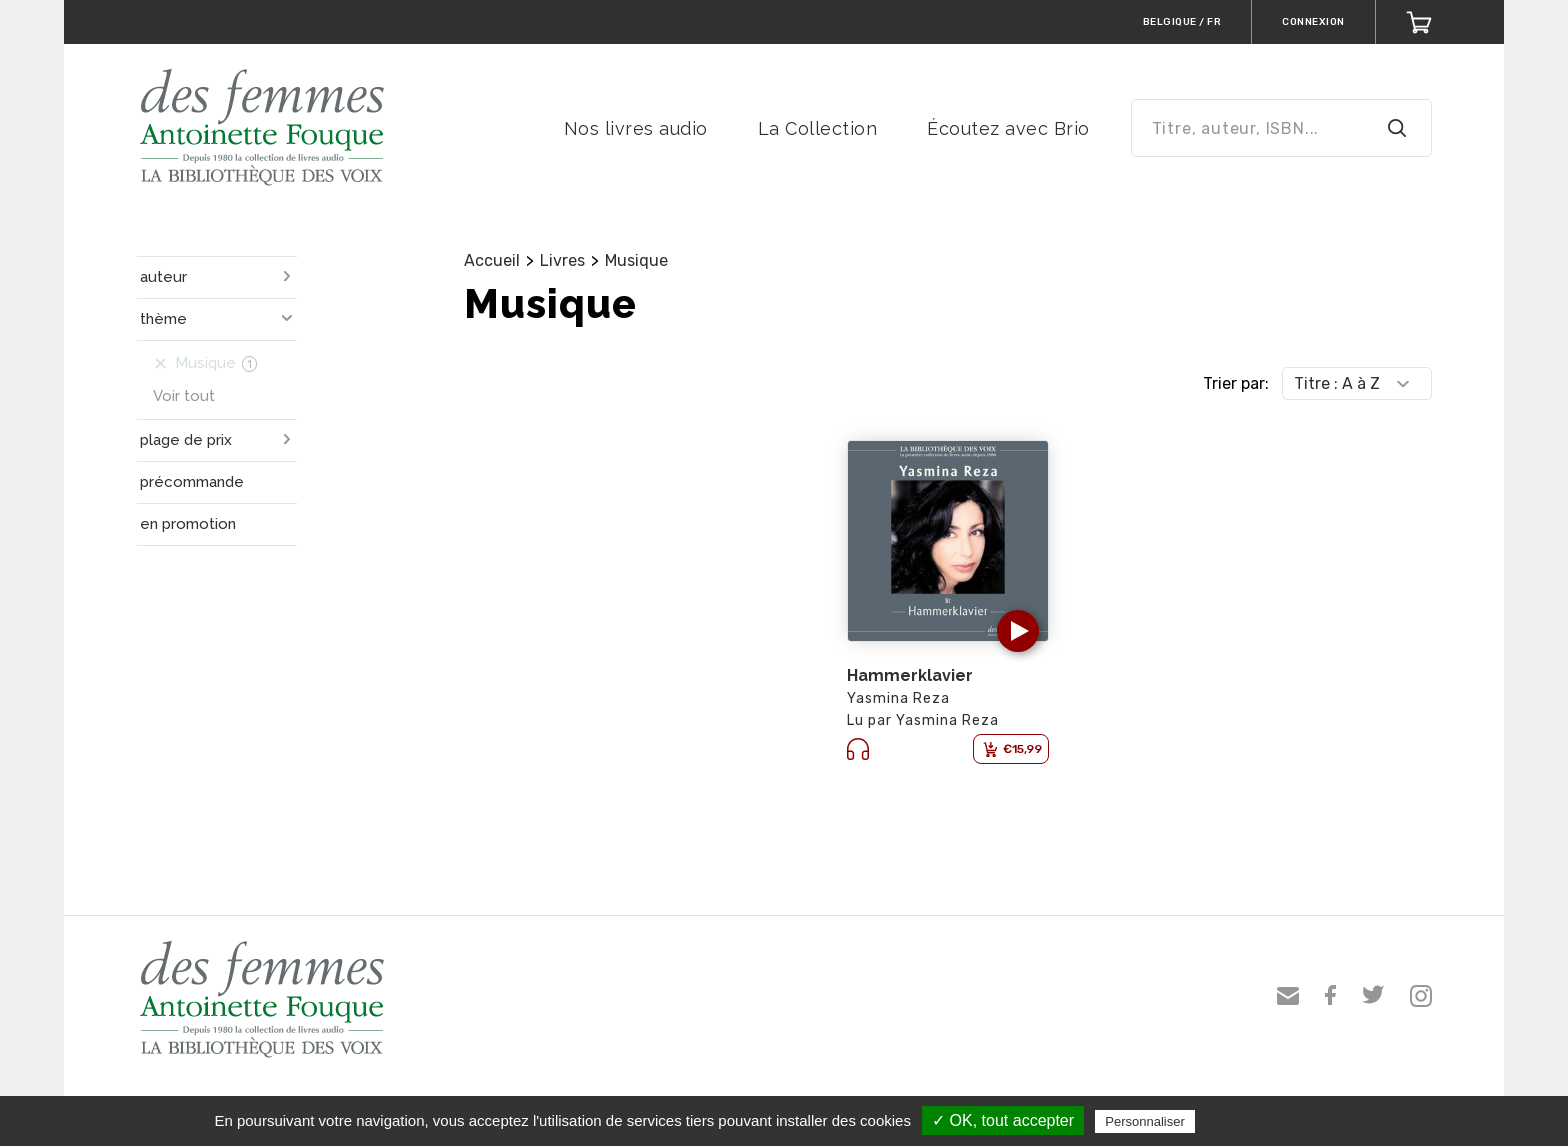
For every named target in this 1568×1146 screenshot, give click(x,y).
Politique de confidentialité (1286, 1121)
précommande (192, 482)
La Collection (818, 128)
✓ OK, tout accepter (1003, 1120)
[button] (1018, 631)
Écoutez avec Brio (1008, 128)
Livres (562, 260)
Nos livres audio (636, 128)
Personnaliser (1145, 1121)
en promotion (188, 524)
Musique (636, 260)
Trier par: (1236, 383)
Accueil (492, 260)
